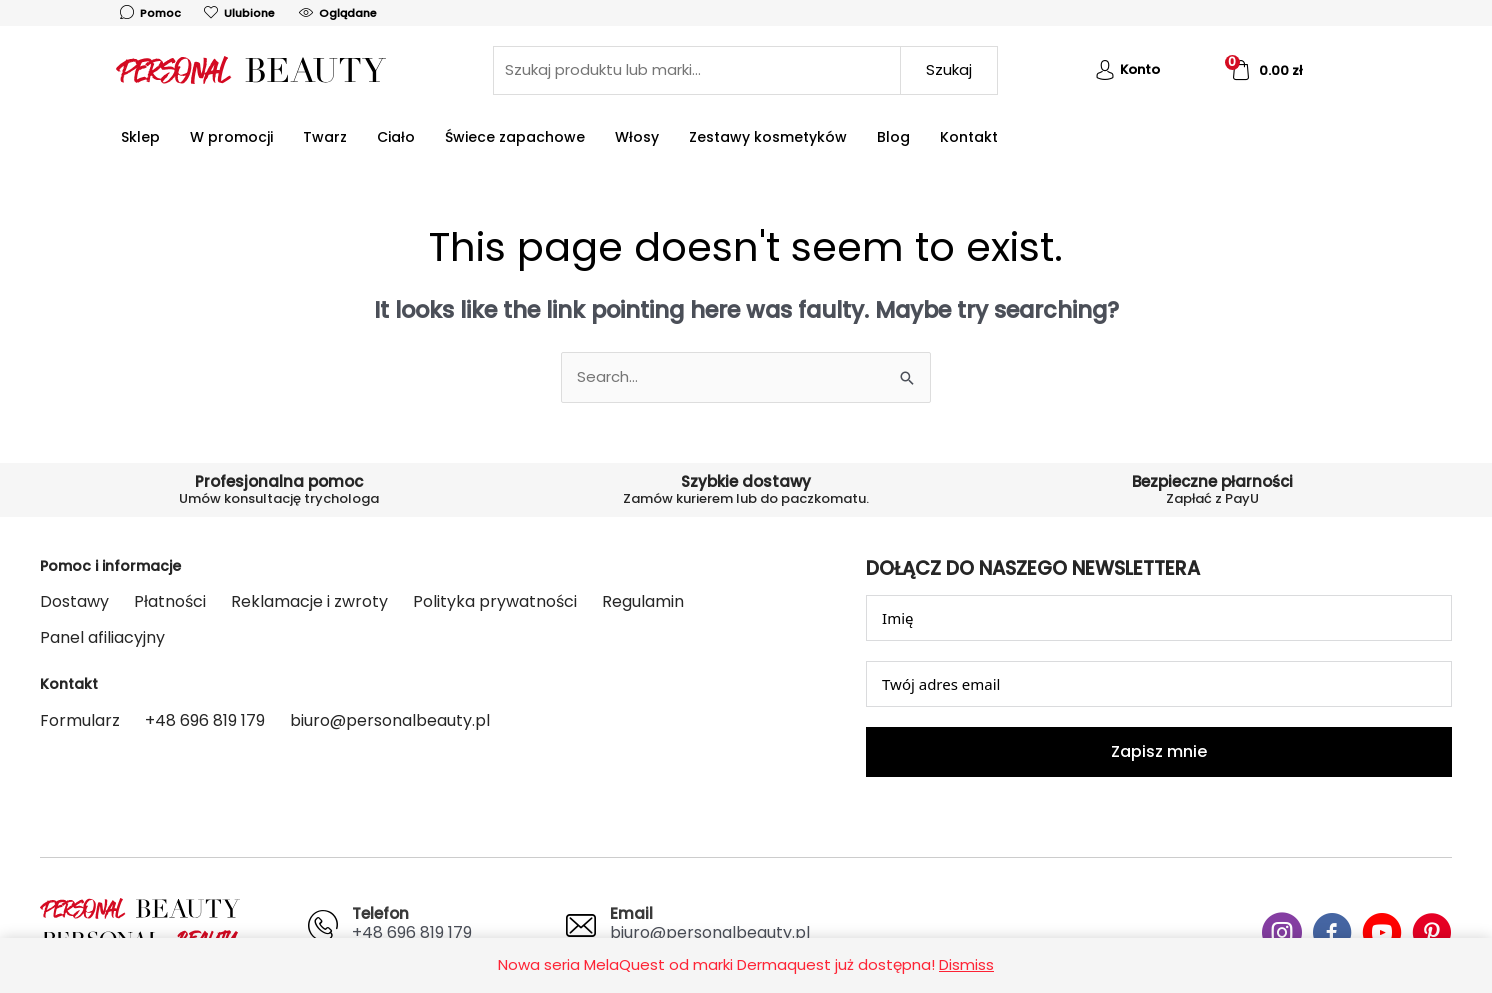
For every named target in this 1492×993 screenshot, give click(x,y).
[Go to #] (1282, 935)
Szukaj (949, 69)
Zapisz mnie (1159, 751)
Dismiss (966, 964)
